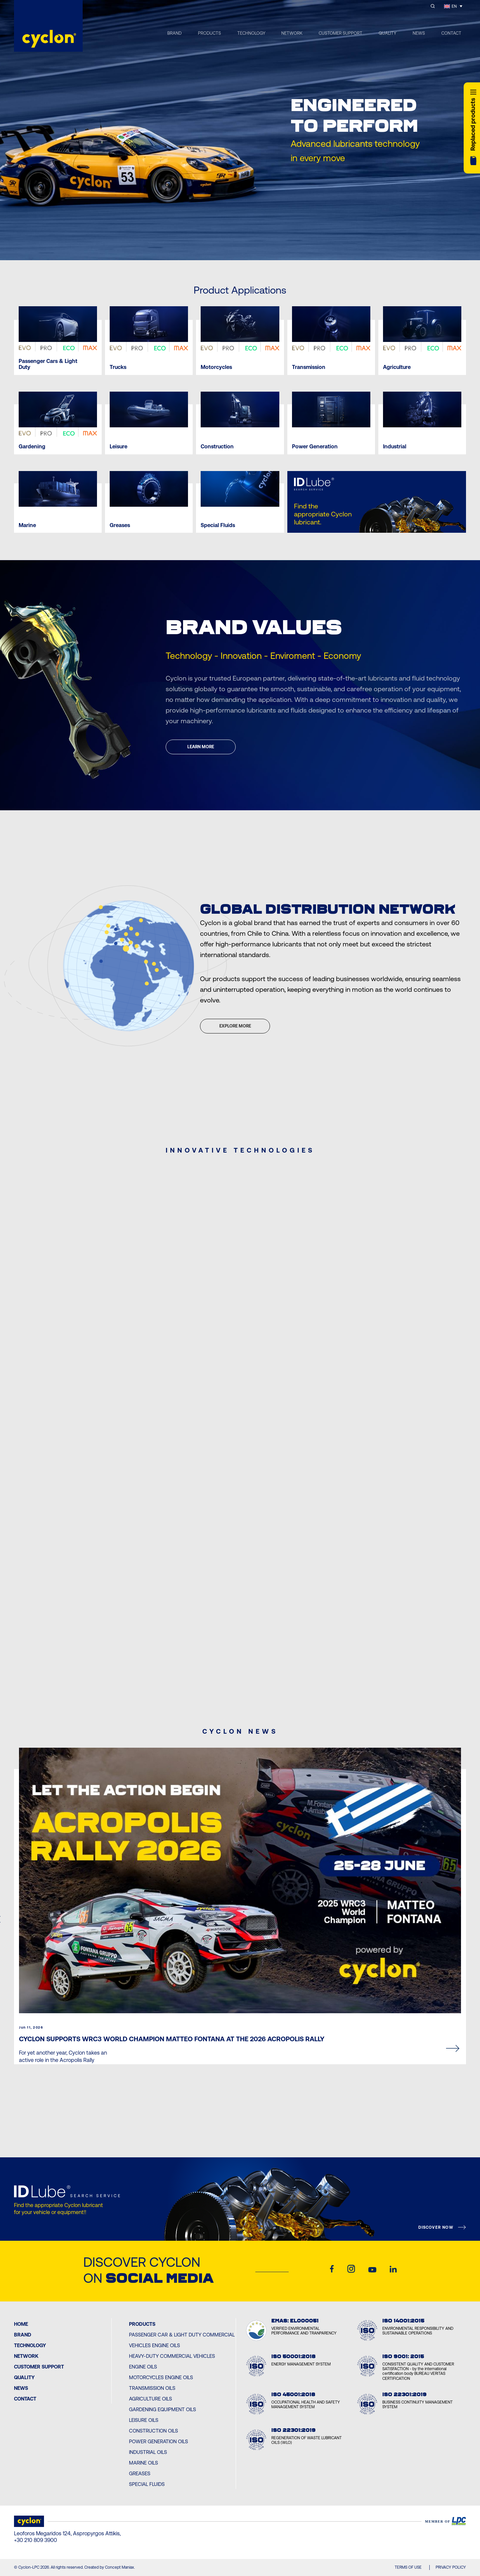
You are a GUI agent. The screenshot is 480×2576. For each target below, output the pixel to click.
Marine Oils (143, 2463)
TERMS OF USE (408, 2567)
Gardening (32, 447)
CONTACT (451, 33)
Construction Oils (153, 2431)
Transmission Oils (152, 2388)
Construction (217, 447)
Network (26, 2356)
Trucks (118, 367)
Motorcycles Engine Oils (161, 2377)
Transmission (308, 367)
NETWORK (291, 33)
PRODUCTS (209, 33)
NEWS (419, 33)
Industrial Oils (148, 2452)
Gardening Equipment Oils (162, 2409)
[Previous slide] (226, 247)
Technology (30, 2345)
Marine (27, 525)
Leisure (118, 447)
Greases (120, 525)
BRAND (174, 33)
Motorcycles (216, 367)
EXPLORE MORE (235, 1025)
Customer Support (39, 2367)
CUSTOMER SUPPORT (340, 33)
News (21, 2388)
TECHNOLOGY (251, 33)
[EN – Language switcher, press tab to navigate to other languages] (453, 6)
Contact (25, 2399)
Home (21, 2324)
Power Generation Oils (158, 2441)
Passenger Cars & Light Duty (48, 364)
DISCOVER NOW (435, 2227)
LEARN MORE (200, 746)
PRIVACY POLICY (451, 2567)
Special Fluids (218, 525)
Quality (24, 2377)
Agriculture (397, 367)
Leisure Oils (143, 2420)
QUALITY (387, 33)
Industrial (394, 447)
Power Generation (315, 447)
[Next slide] (253, 247)
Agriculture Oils (150, 2399)
